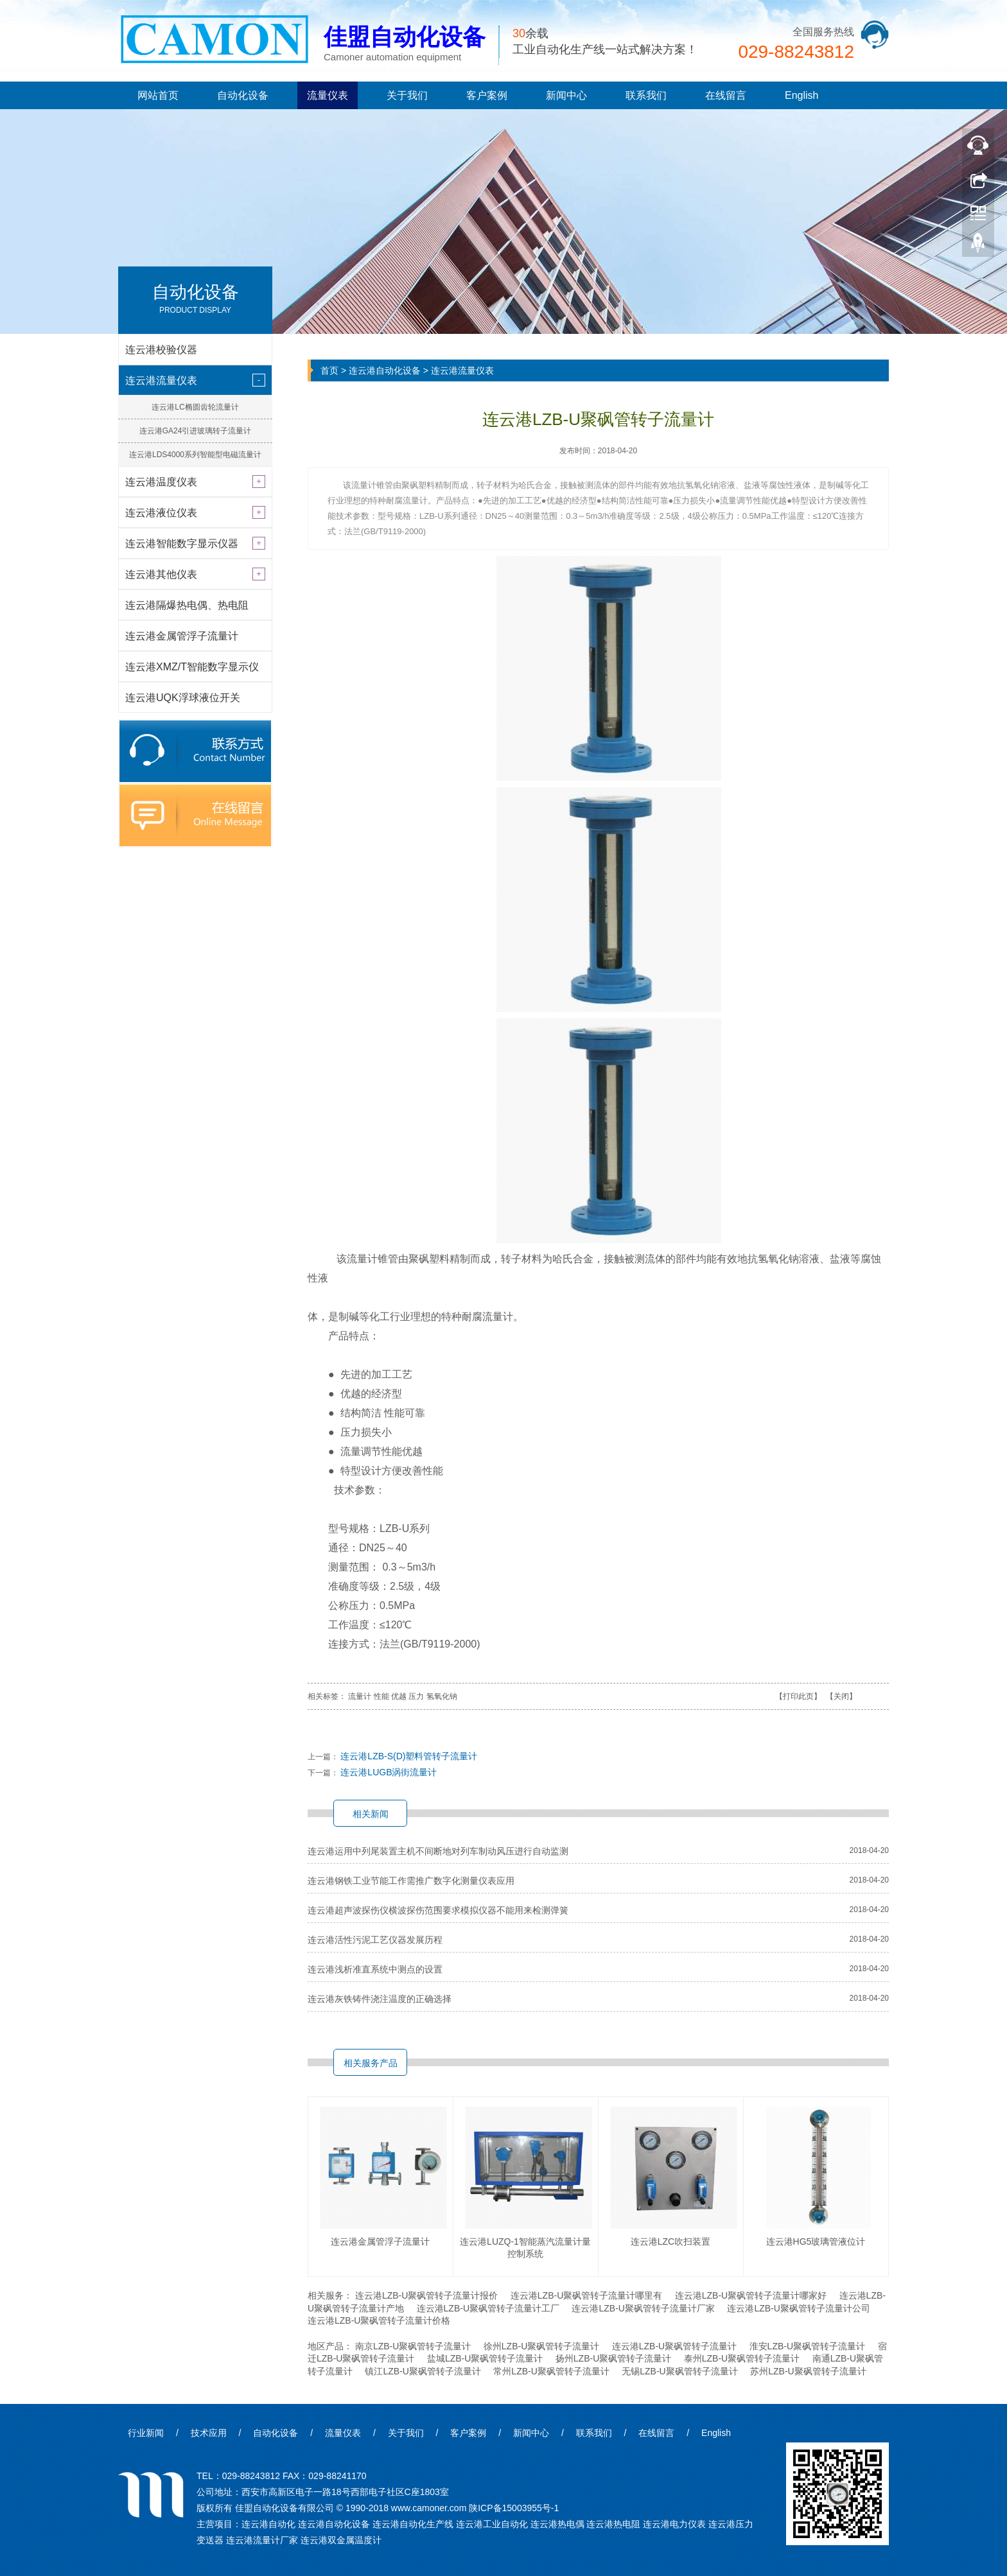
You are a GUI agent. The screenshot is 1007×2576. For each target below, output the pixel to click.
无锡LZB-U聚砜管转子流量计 (679, 2371)
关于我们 (407, 95)
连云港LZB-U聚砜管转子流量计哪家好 (751, 2295)
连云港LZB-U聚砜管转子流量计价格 (379, 2320)
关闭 (841, 1696)
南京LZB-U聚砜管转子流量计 (413, 2346)
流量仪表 (327, 95)
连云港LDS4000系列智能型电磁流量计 (195, 454)
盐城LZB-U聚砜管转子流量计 (485, 2358)
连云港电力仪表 (674, 2524)
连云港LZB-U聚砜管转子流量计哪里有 (586, 2295)
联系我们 (646, 95)
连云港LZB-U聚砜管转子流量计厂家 (643, 2308)
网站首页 (158, 95)
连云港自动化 (268, 2524)
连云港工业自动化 (492, 2524)
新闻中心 (566, 95)
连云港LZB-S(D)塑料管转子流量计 (408, 1756)
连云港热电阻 (613, 2524)
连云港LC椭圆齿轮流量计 (195, 407)
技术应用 (209, 2433)
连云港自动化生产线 (412, 2524)
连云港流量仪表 (462, 370)
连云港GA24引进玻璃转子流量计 (195, 430)
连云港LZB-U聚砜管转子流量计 (674, 2346)
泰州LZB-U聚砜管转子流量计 (742, 2358)
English (801, 95)
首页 (329, 370)
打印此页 (798, 1696)
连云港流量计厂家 (262, 2540)
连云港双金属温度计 (341, 2540)
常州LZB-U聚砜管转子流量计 (551, 2371)
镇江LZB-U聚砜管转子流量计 (422, 2371)
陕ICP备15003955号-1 (514, 2508)
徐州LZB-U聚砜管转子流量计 (541, 2346)
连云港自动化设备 (385, 370)
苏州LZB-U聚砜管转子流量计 (808, 2371)
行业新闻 (146, 2433)
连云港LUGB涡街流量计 (388, 1772)
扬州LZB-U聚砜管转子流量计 (613, 2358)
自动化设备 (242, 95)
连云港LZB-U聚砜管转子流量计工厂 (488, 2308)
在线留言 (725, 95)
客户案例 (486, 95)
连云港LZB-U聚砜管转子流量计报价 (426, 2295)
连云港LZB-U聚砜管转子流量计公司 (798, 2308)
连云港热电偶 (557, 2524)
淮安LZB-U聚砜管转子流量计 (807, 2346)
